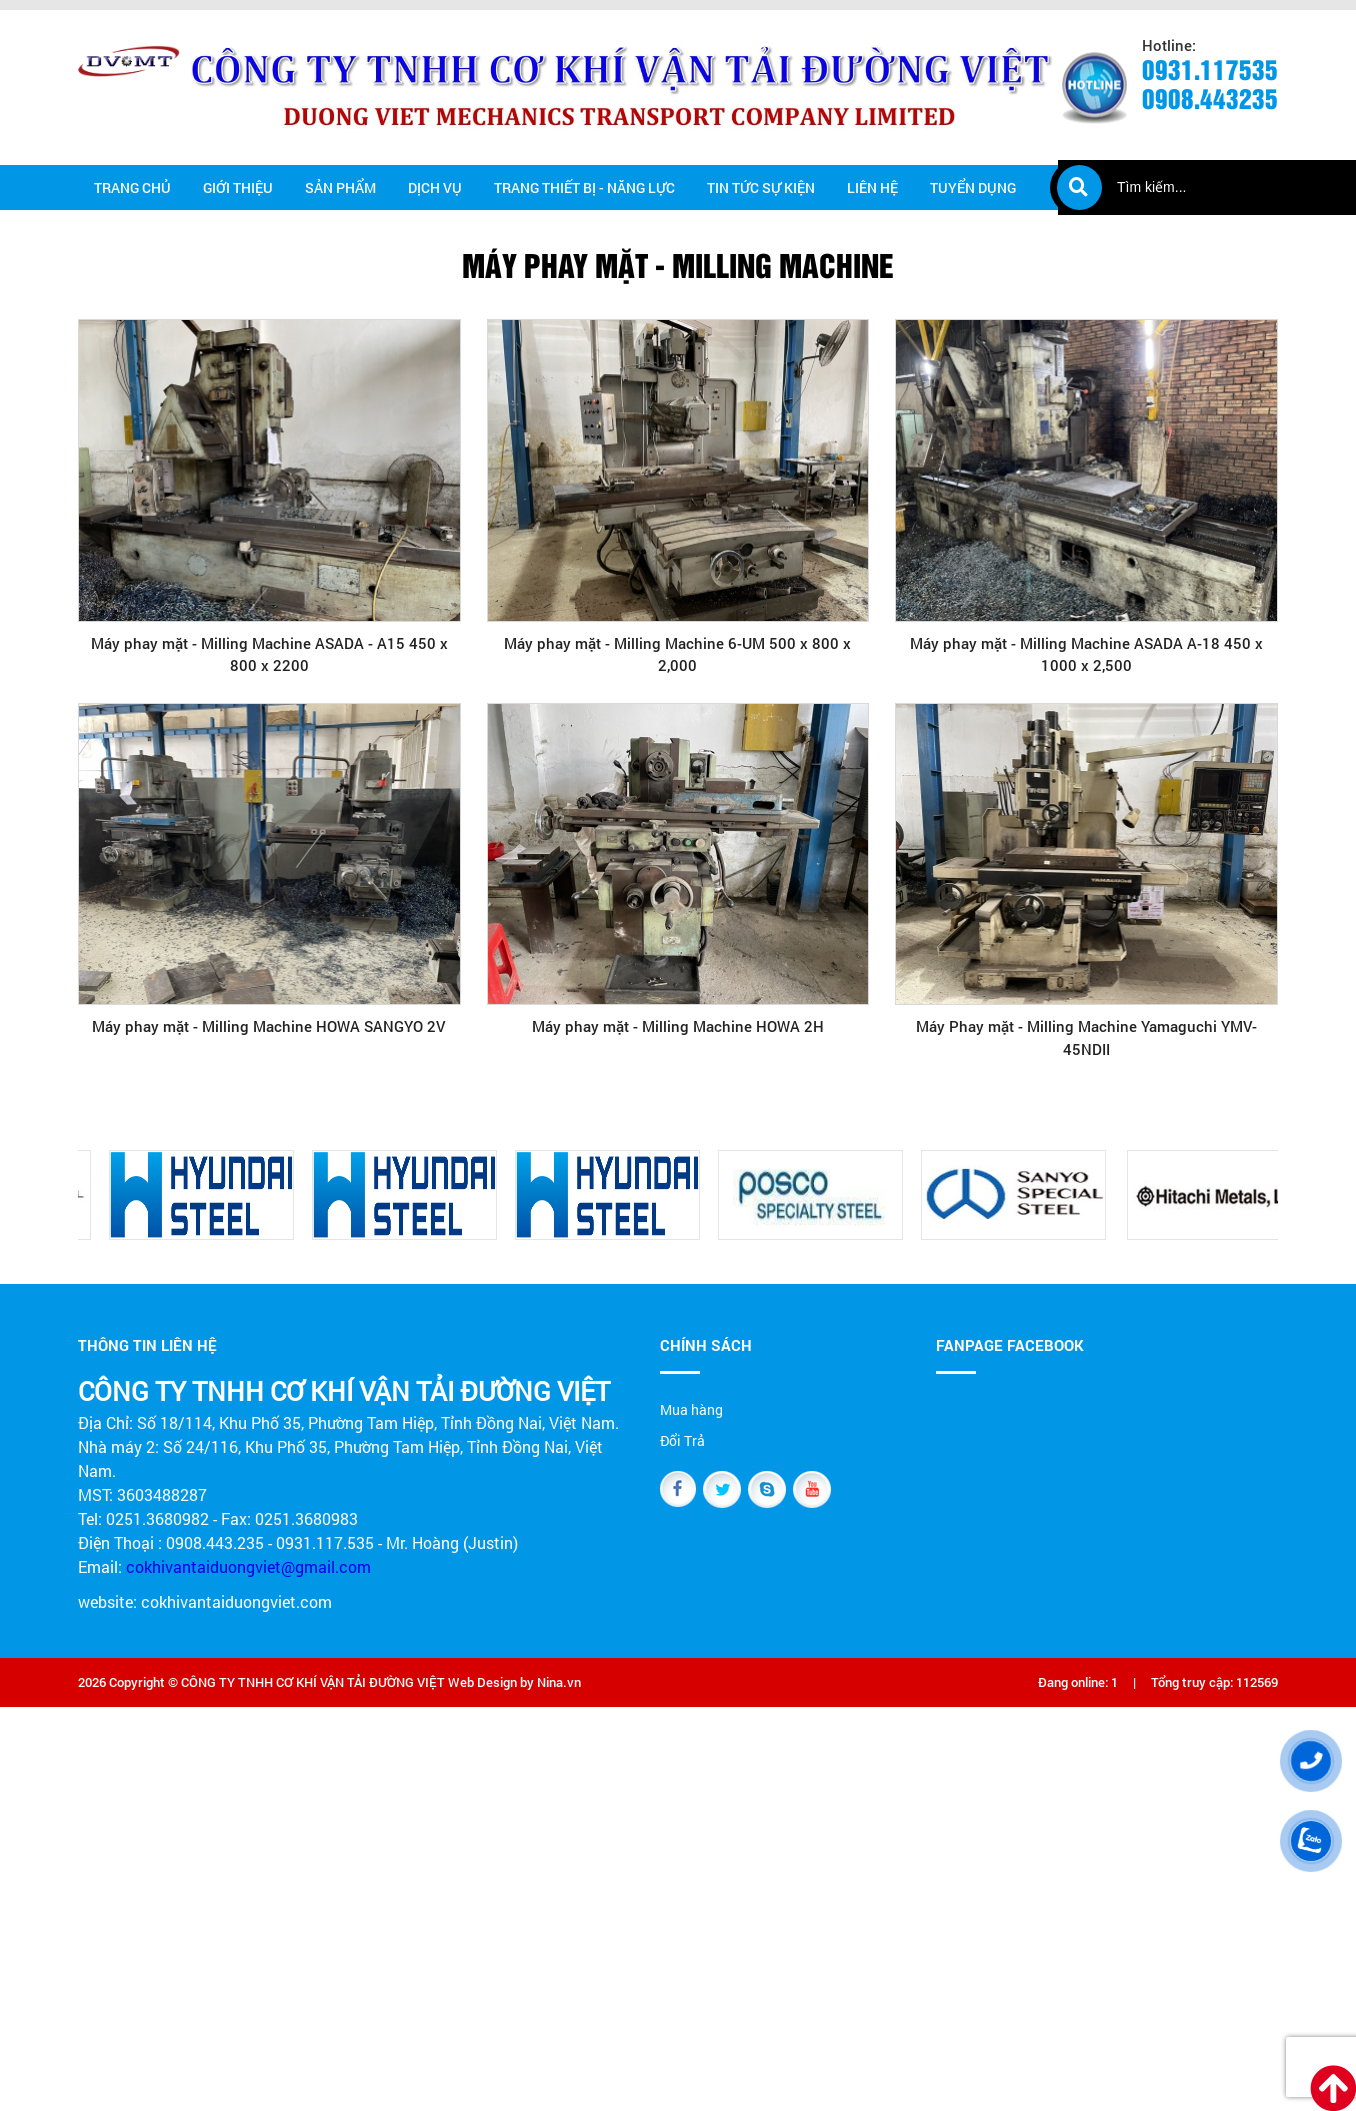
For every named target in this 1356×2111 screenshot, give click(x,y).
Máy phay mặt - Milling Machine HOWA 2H (678, 1026)
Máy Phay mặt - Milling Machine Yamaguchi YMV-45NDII (1086, 1037)
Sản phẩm (340, 187)
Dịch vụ (435, 187)
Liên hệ (872, 187)
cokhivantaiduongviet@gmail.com (248, 1566)
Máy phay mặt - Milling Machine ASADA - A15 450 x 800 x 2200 (269, 654)
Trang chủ (132, 187)
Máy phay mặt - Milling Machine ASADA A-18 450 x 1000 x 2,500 (1086, 654)
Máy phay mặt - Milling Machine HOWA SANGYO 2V (269, 1026)
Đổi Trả (682, 1440)
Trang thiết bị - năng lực (584, 187)
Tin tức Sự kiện (761, 187)
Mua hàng (691, 1409)
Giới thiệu (238, 187)
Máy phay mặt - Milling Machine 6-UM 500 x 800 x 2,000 (677, 654)
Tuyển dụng (973, 187)
